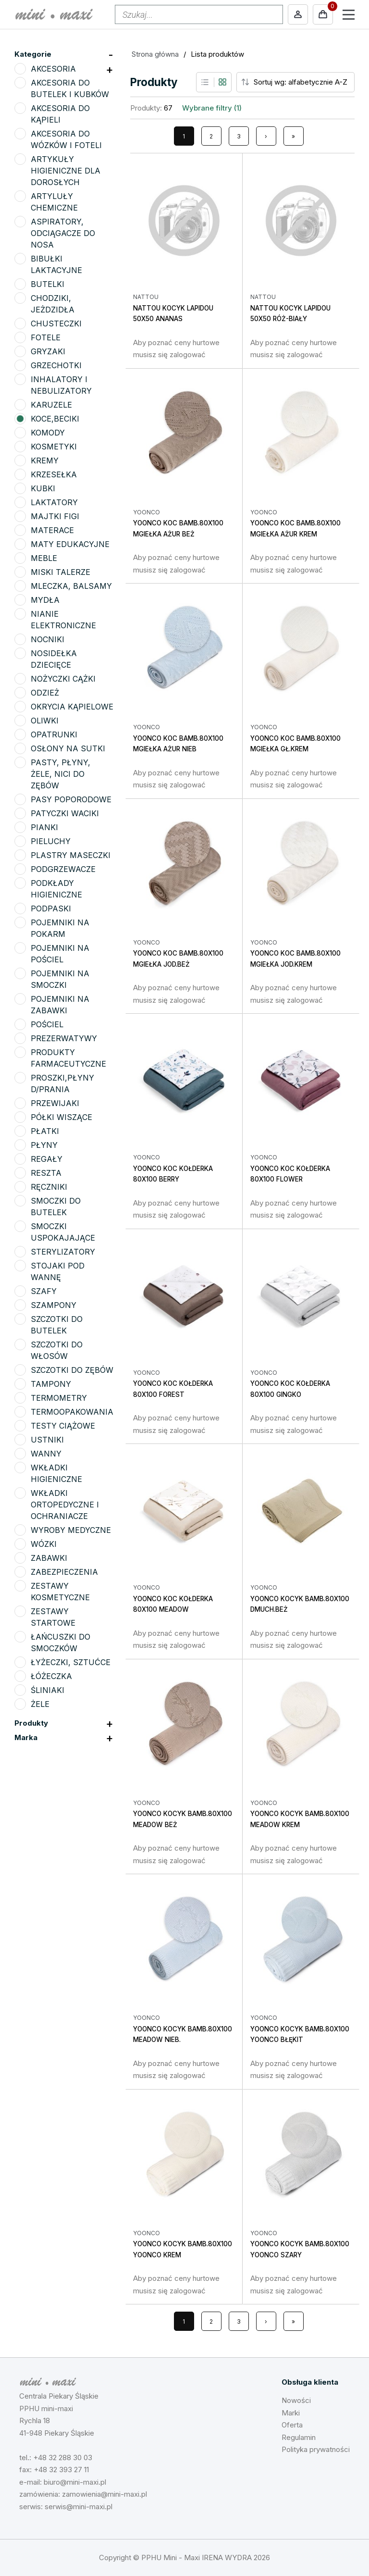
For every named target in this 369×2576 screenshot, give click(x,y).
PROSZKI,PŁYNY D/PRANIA (62, 1083)
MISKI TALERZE (60, 572)
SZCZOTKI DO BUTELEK (57, 1324)
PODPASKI (51, 908)
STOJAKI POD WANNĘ (58, 1271)
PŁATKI (45, 1131)
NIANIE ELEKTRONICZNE (63, 619)
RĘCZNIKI (49, 1187)
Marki (291, 2412)
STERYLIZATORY (63, 1252)
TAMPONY (51, 1384)
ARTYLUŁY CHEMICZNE (54, 201)
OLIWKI (45, 720)
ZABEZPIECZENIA (64, 1572)
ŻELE (40, 1704)
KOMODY (48, 432)
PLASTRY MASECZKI (71, 855)
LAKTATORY (54, 502)
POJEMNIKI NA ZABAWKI (60, 1004)
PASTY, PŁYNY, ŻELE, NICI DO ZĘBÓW (60, 774)
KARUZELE (51, 405)
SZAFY (44, 1291)
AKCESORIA (53, 69)
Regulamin (299, 2437)
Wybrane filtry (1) (212, 107)
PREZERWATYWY (64, 1038)
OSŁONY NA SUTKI (68, 748)
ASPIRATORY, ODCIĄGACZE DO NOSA (63, 233)
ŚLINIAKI (47, 1690)
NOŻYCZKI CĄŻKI (63, 679)
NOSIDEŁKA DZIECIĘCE (54, 659)
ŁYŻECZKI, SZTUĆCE (71, 1662)
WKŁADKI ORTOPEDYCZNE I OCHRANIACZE (65, 1504)
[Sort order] (302, 82)
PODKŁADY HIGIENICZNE (56, 888)
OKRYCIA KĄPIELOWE (72, 706)
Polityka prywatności (316, 2449)
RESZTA (46, 1173)
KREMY (45, 460)
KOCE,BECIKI (55, 418)
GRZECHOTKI (56, 365)
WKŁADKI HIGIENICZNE (56, 1473)
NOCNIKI (47, 639)
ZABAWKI (49, 1558)
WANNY (46, 1453)
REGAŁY (46, 1159)
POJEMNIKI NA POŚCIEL (60, 953)
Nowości (296, 2400)
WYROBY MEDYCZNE (71, 1530)
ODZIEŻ (45, 692)
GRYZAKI (48, 351)
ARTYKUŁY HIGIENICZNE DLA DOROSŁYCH (65, 170)
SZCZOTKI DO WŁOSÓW (57, 1350)
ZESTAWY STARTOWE (53, 1617)
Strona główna (155, 54)
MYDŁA (45, 600)
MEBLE (44, 558)
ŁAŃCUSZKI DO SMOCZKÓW (60, 1642)
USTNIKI (47, 1439)
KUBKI (43, 488)
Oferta (292, 2424)
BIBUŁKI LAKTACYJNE (56, 264)
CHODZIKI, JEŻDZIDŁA (52, 303)
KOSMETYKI (54, 446)
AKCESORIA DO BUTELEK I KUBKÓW (70, 88)
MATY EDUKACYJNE (70, 544)
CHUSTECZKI (56, 323)
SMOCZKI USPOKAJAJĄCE (63, 1232)
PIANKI (44, 827)
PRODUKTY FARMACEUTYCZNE (68, 1058)
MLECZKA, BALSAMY (71, 586)
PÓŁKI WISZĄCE (61, 1117)
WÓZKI (44, 1544)
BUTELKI (47, 284)
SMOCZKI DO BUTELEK (56, 1206)
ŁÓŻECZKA (51, 1676)
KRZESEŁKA (54, 474)
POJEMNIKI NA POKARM (60, 928)
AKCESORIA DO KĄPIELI (60, 113)
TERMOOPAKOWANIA (72, 1412)
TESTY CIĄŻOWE (63, 1426)
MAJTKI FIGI (55, 516)
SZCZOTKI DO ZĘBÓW (72, 1370)
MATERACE (52, 530)
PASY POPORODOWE (71, 799)
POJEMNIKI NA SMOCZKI (60, 979)
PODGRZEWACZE (63, 869)
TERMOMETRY (59, 1398)
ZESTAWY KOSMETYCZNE (60, 1591)
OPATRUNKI (54, 734)
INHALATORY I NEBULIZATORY (61, 385)
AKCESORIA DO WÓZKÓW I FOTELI (66, 139)
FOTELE (46, 337)
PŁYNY (44, 1145)
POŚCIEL (47, 1024)
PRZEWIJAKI (55, 1103)
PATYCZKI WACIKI (65, 813)
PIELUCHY (51, 841)
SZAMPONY (53, 1305)
